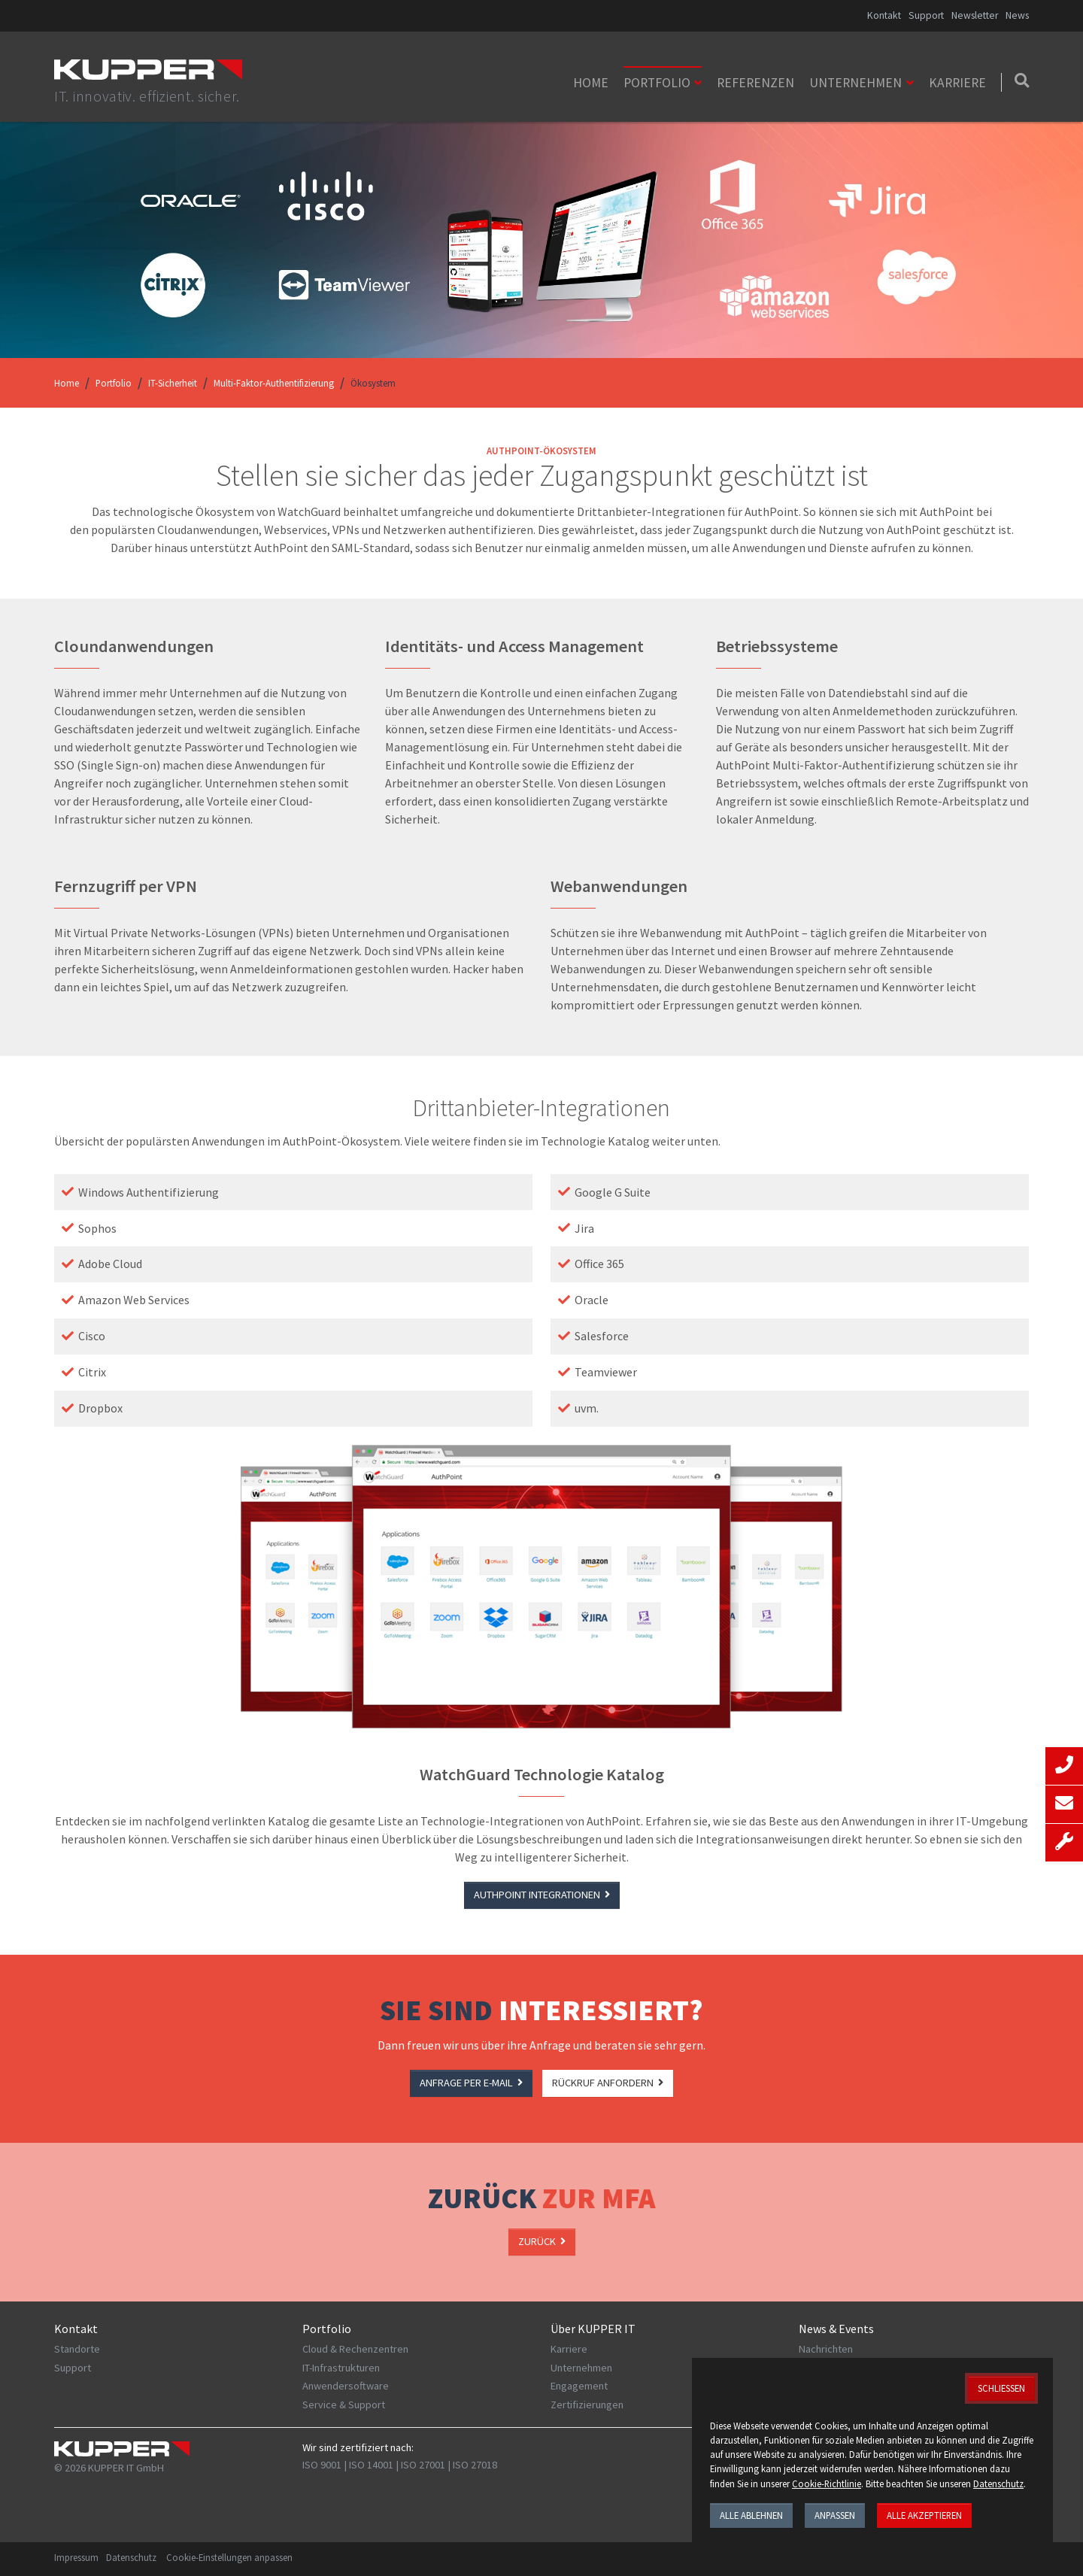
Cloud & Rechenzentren (355, 2349)
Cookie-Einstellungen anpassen (229, 2557)
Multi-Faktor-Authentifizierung (274, 383)
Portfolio (114, 383)
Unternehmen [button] (855, 82)
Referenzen (755, 82)
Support (926, 15)
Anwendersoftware (345, 2385)
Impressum (76, 2557)
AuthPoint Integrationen (542, 1894)
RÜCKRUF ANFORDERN (607, 2082)
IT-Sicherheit (172, 383)
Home (590, 82)
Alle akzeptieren (924, 2515)
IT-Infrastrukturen (341, 2367)
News (1017, 15)
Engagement (579, 2385)
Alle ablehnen (751, 2515)
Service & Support (343, 2404)
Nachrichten (826, 2349)
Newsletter (974, 15)
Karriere (957, 82)
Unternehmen (581, 2367)
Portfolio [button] (656, 82)
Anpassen (835, 2515)
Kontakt (884, 15)
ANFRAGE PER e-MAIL (471, 2082)
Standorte (77, 2349)
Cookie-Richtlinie (826, 2483)
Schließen (1001, 2388)
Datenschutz (131, 2557)
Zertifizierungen (587, 2404)
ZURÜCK (542, 2241)
